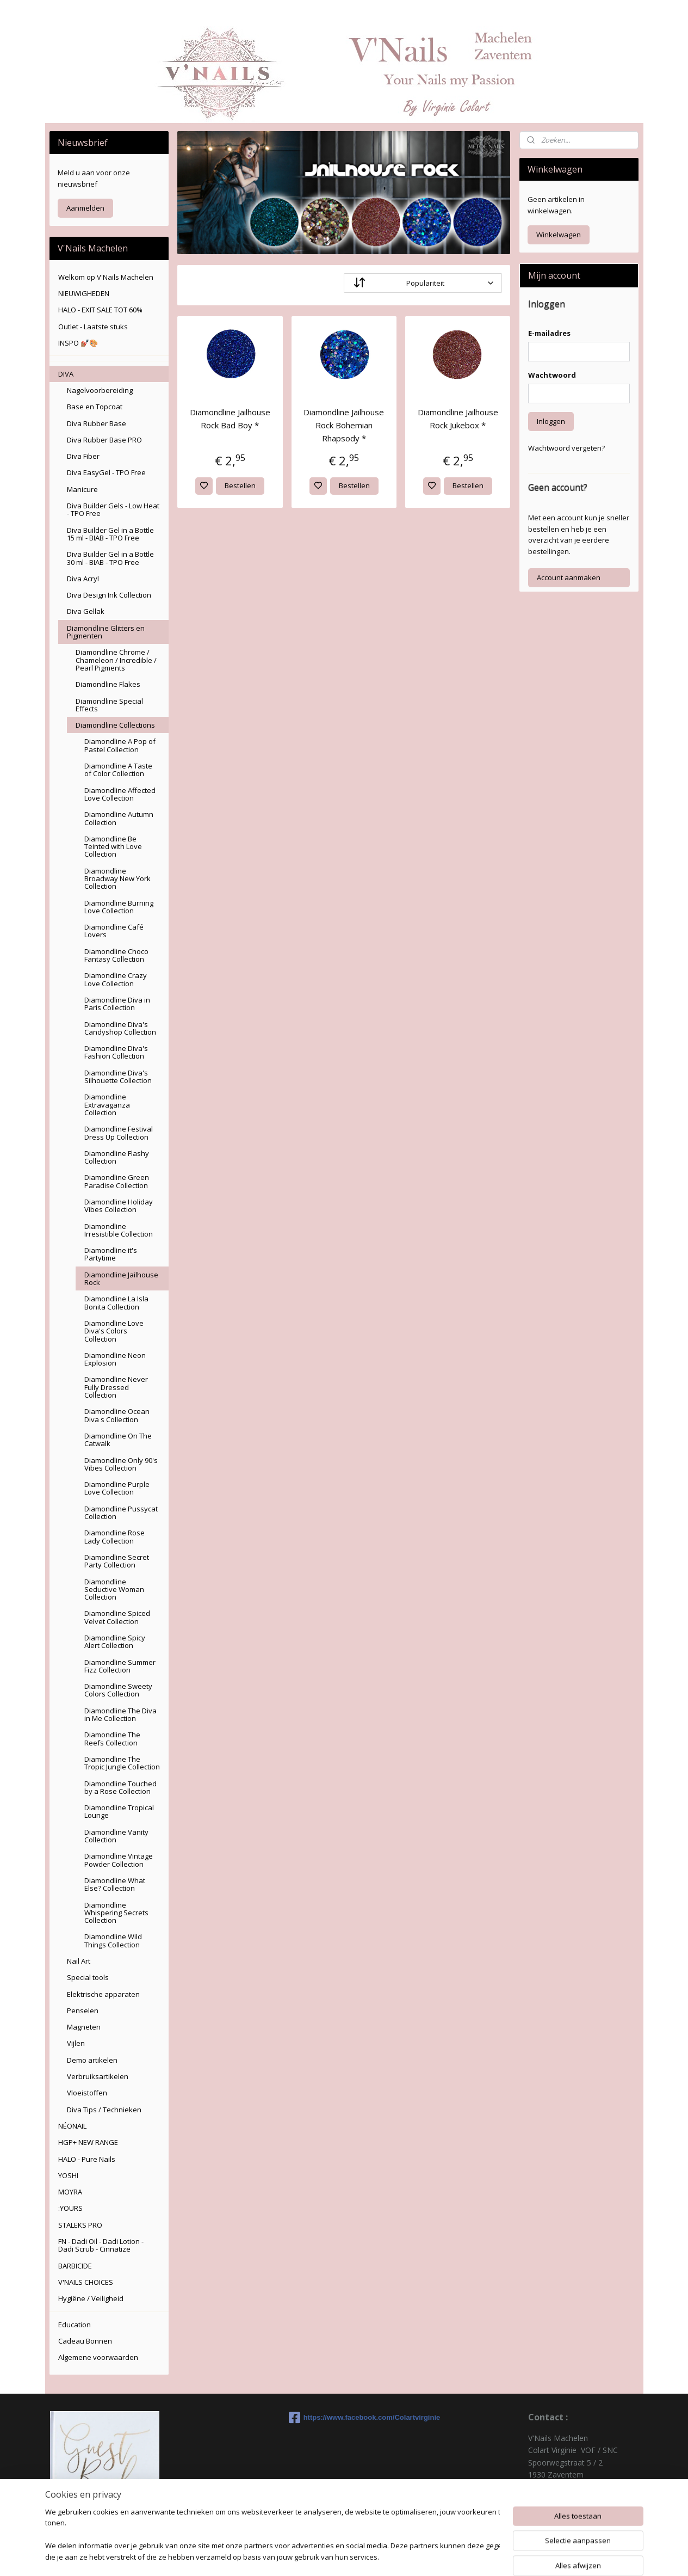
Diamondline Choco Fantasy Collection (116, 955)
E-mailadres (549, 333)
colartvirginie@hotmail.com (576, 2511)
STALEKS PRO (80, 2225)
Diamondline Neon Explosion (115, 1359)
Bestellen (240, 485)
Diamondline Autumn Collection (118, 818)
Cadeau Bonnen (85, 2341)
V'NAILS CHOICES (85, 2282)
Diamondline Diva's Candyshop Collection (120, 1028)
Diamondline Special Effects (109, 705)
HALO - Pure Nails (86, 2159)
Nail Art (78, 1961)
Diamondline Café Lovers (114, 930)
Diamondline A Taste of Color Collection (118, 769)
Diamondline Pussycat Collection (121, 1512)
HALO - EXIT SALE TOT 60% (100, 310)
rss (407, 2556)
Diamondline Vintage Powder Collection (118, 1859)
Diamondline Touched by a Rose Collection (120, 1787)
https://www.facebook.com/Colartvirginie (344, 2417)
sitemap (384, 2556)
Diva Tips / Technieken (104, 2109)
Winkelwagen (558, 234)
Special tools (88, 1977)
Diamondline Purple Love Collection (117, 1488)
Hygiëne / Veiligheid (90, 2298)
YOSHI (68, 2175)
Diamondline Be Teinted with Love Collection (113, 846)
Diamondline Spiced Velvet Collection (117, 1617)
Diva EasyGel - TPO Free (106, 472)
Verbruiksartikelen (97, 2076)
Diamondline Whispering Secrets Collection (116, 1913)
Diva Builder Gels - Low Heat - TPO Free (113, 509)
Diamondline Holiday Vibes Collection (118, 1205)
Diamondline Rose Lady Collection (114, 1536)
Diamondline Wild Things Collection (113, 1940)
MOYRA (70, 2192)
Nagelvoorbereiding (100, 390)
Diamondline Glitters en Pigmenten (106, 632)
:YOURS (70, 2208)
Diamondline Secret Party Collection (116, 1561)
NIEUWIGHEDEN (83, 293)
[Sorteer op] (422, 283)
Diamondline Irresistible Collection (118, 1230)
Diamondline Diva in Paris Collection (117, 1003)
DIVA (65, 374)
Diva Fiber (83, 456)
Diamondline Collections (115, 725)
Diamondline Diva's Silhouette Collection (118, 1076)
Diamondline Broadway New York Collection (117, 879)
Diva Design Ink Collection (109, 595)
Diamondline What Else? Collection (114, 1884)
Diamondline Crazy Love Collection (115, 979)
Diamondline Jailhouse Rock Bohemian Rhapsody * (343, 425)
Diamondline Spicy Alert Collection (114, 1641)
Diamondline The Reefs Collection (112, 1738)
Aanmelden (85, 208)
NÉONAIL (72, 2126)
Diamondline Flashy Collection (116, 1157)
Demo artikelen (92, 2060)
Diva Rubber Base (96, 423)
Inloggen (551, 421)
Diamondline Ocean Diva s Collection (117, 1415)
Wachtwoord (552, 375)
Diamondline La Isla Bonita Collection (116, 1302)
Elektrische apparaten (103, 1994)
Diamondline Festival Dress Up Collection (118, 1132)
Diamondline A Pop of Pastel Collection (120, 745)
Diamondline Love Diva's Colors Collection (114, 1331)
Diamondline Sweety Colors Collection (118, 1690)
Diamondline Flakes (108, 684)
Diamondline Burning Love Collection (118, 906)
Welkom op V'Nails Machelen (105, 277)
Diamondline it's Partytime (110, 1254)
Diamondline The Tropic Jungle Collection (122, 1763)
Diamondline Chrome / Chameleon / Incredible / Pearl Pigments (116, 660)
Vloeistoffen (87, 2093)
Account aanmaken (568, 577)
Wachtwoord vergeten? (566, 448)
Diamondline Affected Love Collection (120, 794)
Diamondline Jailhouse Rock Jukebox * (458, 419)
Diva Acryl (83, 578)
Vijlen (76, 2043)
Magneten (84, 2027)
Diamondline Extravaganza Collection (107, 1104)
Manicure (82, 489)
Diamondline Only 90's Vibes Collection (121, 1464)
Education (74, 2324)
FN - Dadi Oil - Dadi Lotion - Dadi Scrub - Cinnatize (101, 2245)
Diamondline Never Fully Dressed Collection (116, 1387)
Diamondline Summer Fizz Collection (120, 1666)
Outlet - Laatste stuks (93, 326)
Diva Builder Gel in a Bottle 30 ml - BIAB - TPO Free (110, 558)
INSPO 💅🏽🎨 (78, 343)
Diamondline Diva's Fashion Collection (116, 1052)
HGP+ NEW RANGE (88, 2142)
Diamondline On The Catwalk (118, 1439)
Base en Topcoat (94, 406)
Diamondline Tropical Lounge (119, 1811)
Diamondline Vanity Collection (116, 1836)
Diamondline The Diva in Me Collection (120, 1714)
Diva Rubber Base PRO (104, 440)
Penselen (82, 2010)
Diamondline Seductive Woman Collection (114, 1589)
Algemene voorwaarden (98, 2357)
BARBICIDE (75, 2266)
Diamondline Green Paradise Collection (116, 1181)
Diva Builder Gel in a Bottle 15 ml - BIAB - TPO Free (110, 534)
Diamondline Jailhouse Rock (121, 1278)
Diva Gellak (85, 611)
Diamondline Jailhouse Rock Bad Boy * (230, 419)
